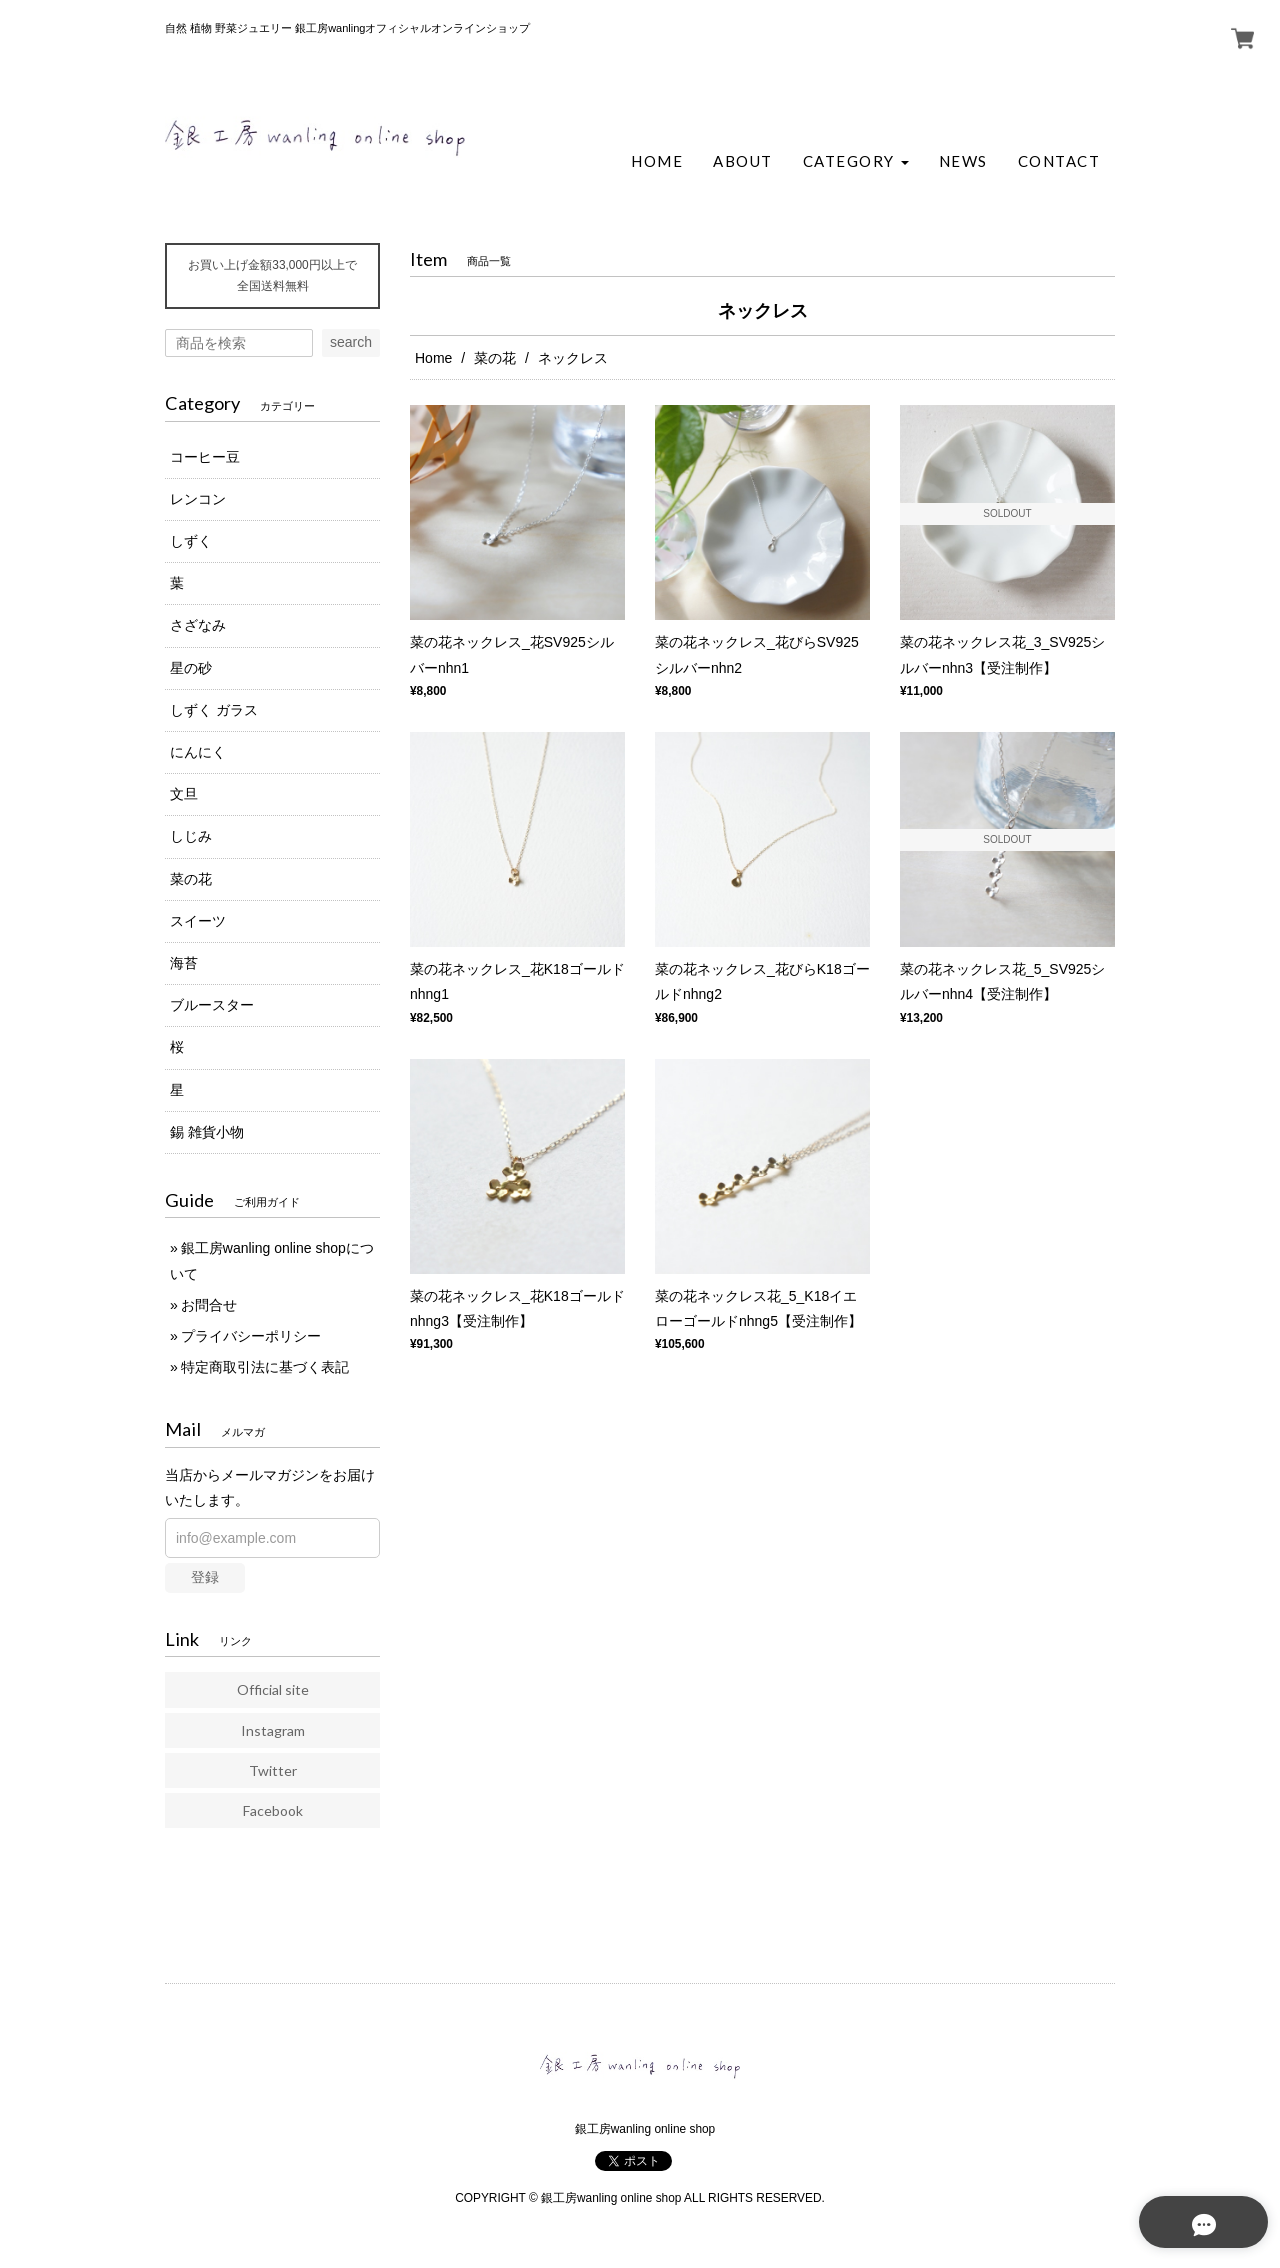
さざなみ (198, 625)
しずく (191, 541)
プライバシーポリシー (251, 1336)
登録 (205, 1577)
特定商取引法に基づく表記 (265, 1367)
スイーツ (198, 921)
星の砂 (191, 668)
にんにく (198, 752)
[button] (856, 161)
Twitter (273, 1770)
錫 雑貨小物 (207, 1132)
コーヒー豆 (205, 457)
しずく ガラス (214, 710)
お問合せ (209, 1305)
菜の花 (495, 358)
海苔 (184, 963)
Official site (273, 1689)
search (351, 342)
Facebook (273, 1810)
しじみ (191, 836)
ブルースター (212, 1005)
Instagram (273, 1730)
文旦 (184, 794)
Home (433, 358)
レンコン (198, 499)
